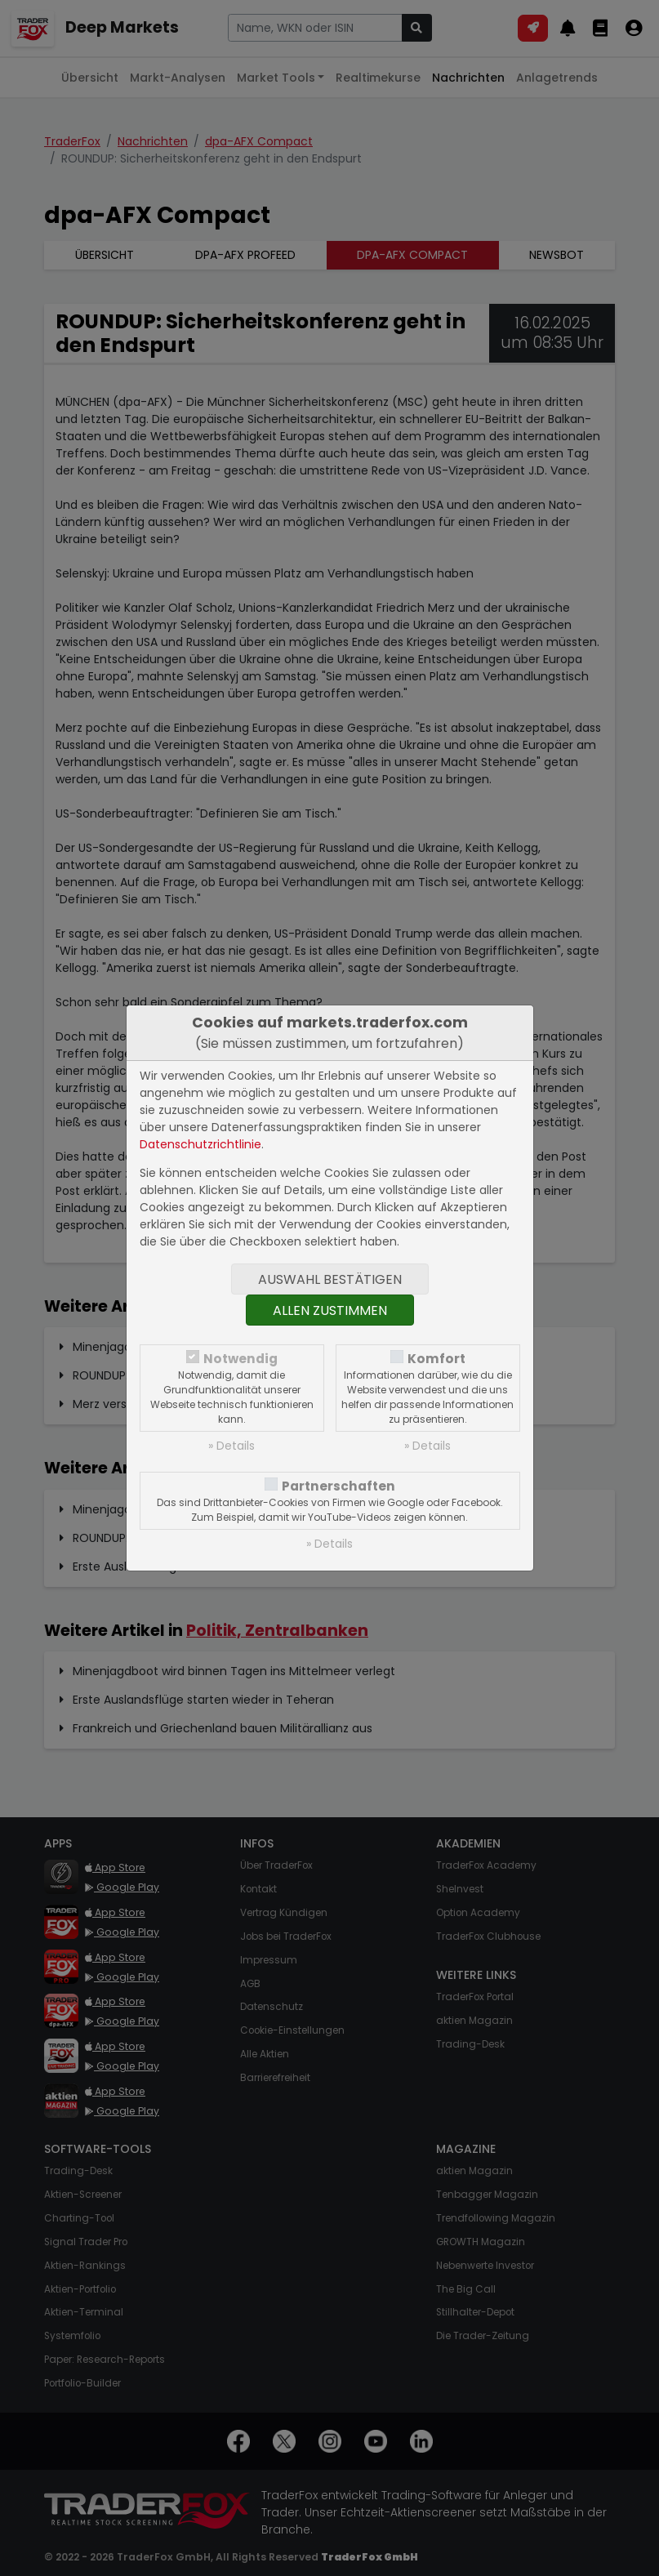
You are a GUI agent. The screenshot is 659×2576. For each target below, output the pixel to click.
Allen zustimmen (330, 1310)
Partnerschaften (338, 1486)
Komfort (436, 1358)
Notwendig (240, 1358)
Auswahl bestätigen (330, 1279)
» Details (231, 1445)
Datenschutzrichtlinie (200, 1144)
